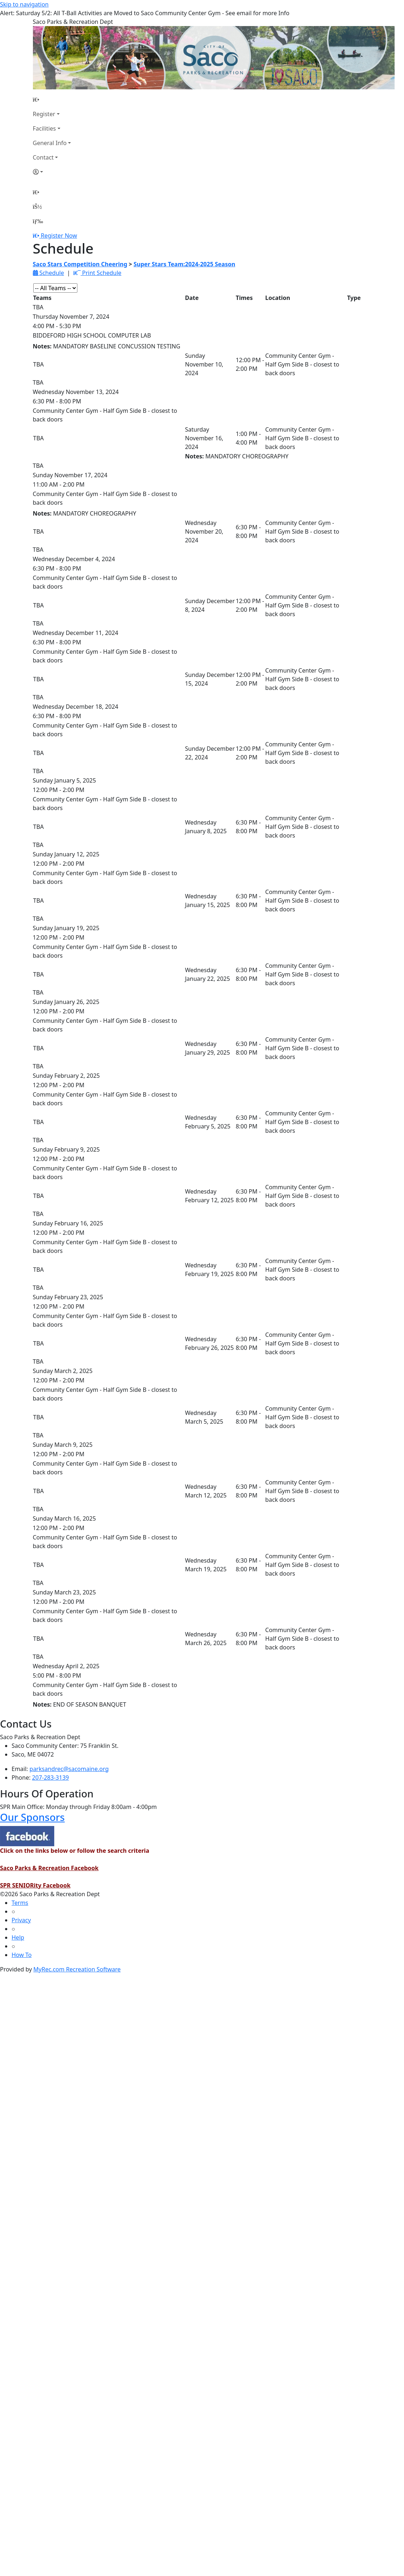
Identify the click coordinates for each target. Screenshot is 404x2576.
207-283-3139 (50, 1777)
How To (21, 1955)
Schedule (48, 273)
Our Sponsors (32, 1817)
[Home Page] (52, 99)
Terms (20, 1903)
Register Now (59, 236)
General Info (50, 143)
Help (18, 1937)
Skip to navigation (24, 4)
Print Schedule (97, 273)
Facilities (44, 128)
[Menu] (38, 221)
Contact (43, 157)
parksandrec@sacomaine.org (69, 1769)
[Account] (52, 172)
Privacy (21, 1920)
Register (44, 114)
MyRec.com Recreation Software (76, 1969)
